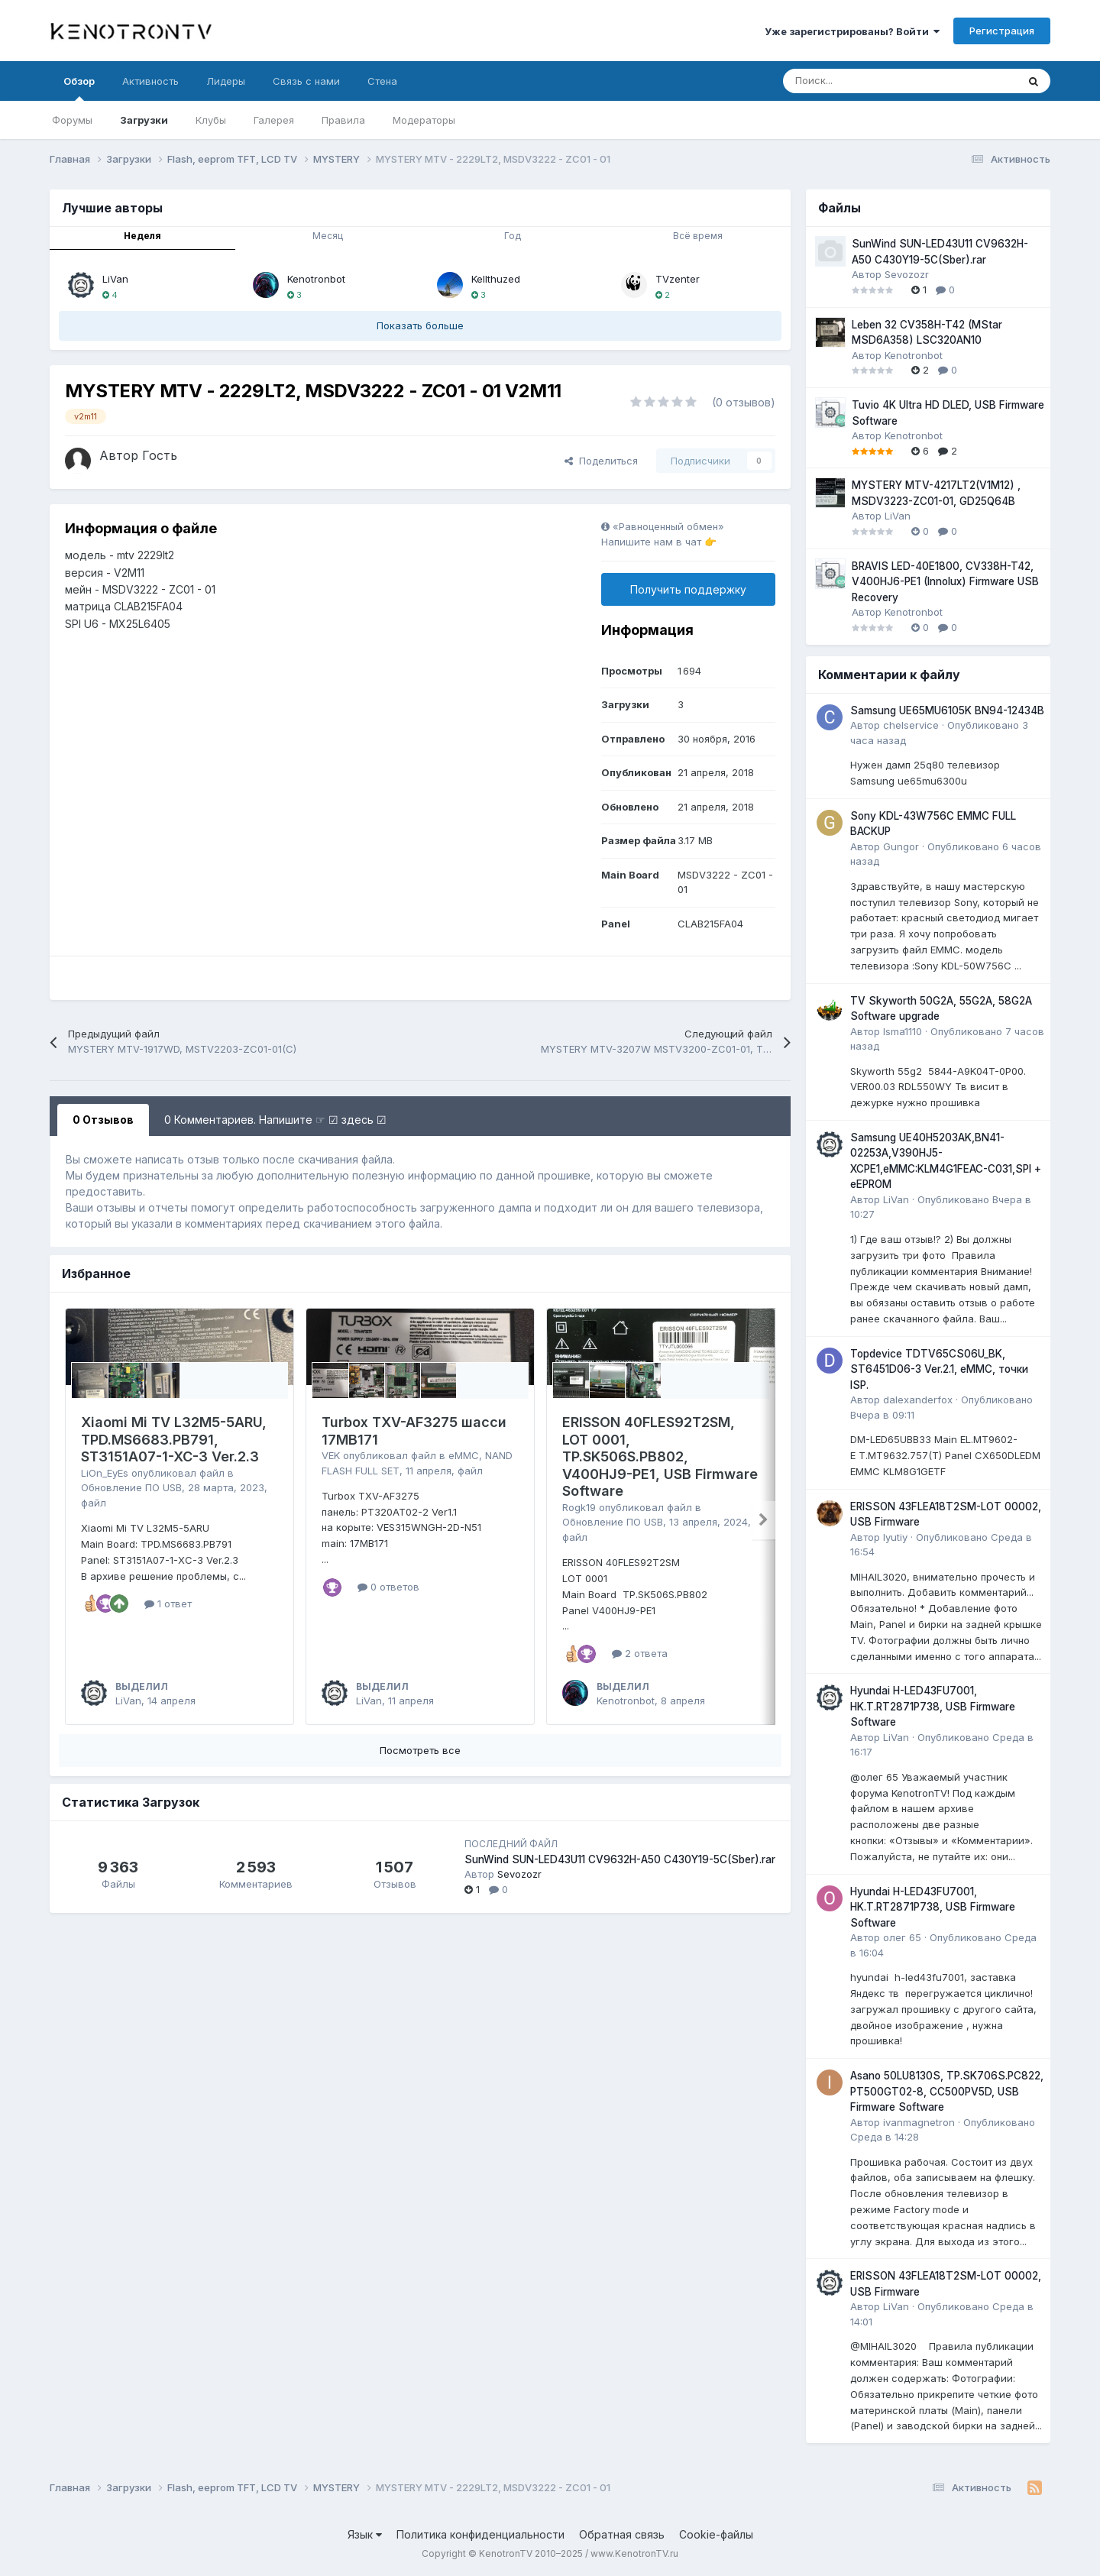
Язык (365, 2534)
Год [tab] (512, 235)
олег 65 (902, 1937)
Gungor (901, 846)
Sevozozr (519, 1874)
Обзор (79, 88)
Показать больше (420, 325)
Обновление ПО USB (131, 1487)
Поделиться (601, 461)
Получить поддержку (688, 589)
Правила (343, 120)
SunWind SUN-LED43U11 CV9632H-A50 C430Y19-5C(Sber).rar (619, 1859)
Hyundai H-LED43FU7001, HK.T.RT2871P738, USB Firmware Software (932, 1706)
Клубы (211, 120)
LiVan (115, 279)
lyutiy (895, 1537)
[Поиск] (862, 81)
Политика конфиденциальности (480, 2534)
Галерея (274, 120)
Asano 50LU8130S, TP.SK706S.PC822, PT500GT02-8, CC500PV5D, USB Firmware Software (946, 2091)
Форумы (72, 120)
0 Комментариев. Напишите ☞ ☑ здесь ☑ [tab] (275, 1119)
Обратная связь (622, 2534)
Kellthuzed (495, 279)
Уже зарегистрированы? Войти (852, 31)
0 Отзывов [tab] (103, 1119)
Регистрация (1001, 30)
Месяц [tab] (327, 235)
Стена (382, 81)
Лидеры (225, 81)
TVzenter (677, 279)
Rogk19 (579, 1507)
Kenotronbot (316, 279)
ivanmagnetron (919, 2122)
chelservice (911, 725)
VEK (331, 1455)
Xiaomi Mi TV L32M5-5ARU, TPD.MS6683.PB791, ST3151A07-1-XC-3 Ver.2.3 (174, 1439)
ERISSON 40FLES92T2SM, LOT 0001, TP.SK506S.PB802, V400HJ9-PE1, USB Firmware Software (660, 1456)
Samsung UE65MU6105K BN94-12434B (947, 710)
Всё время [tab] (698, 235)
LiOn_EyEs (104, 1473)
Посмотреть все (420, 1750)
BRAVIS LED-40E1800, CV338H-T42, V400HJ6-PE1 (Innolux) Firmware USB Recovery (945, 582)
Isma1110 (902, 1031)
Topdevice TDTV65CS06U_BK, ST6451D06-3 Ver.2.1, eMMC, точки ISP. (939, 1369)
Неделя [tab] (142, 235)
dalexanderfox (918, 1399)
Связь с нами (306, 81)
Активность (150, 81)
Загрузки (144, 120)
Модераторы (424, 120)
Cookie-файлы (716, 2534)
